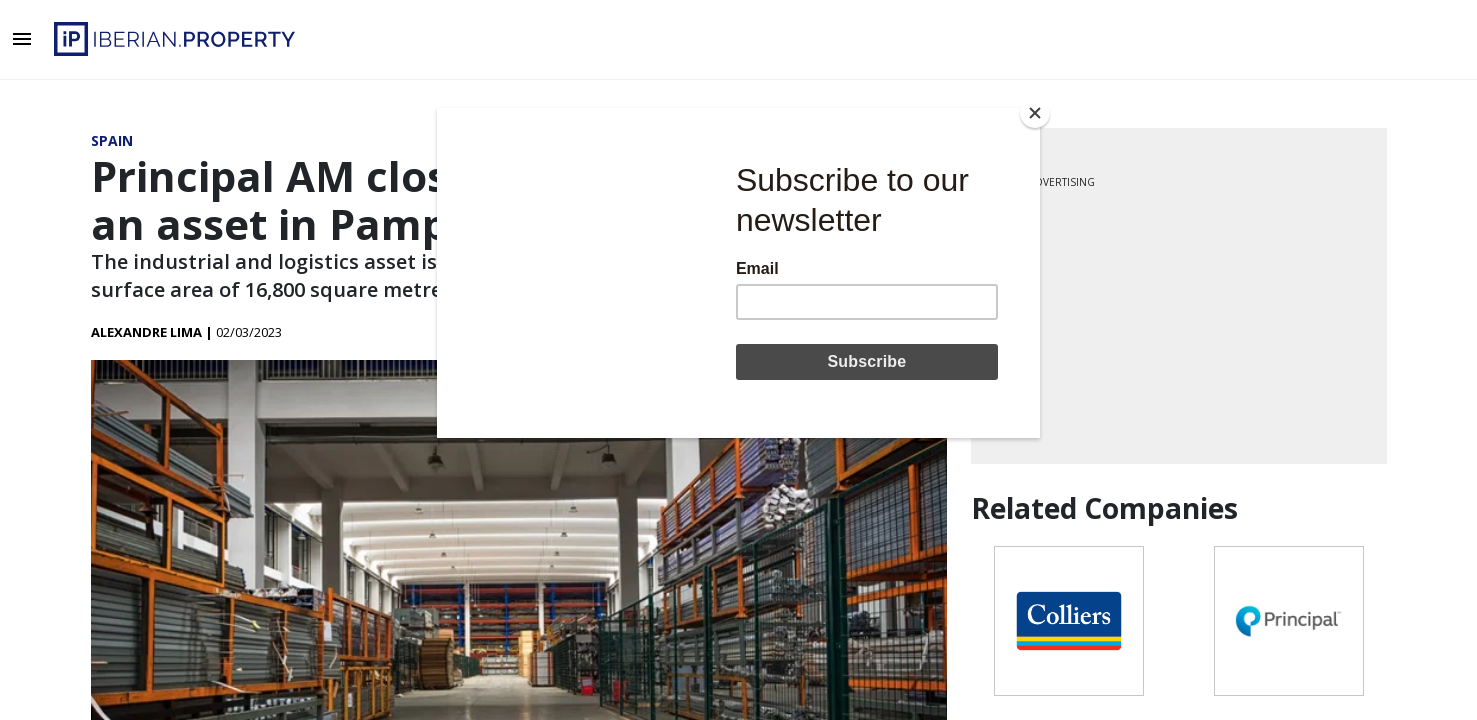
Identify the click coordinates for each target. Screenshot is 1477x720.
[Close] (1035, 113)
